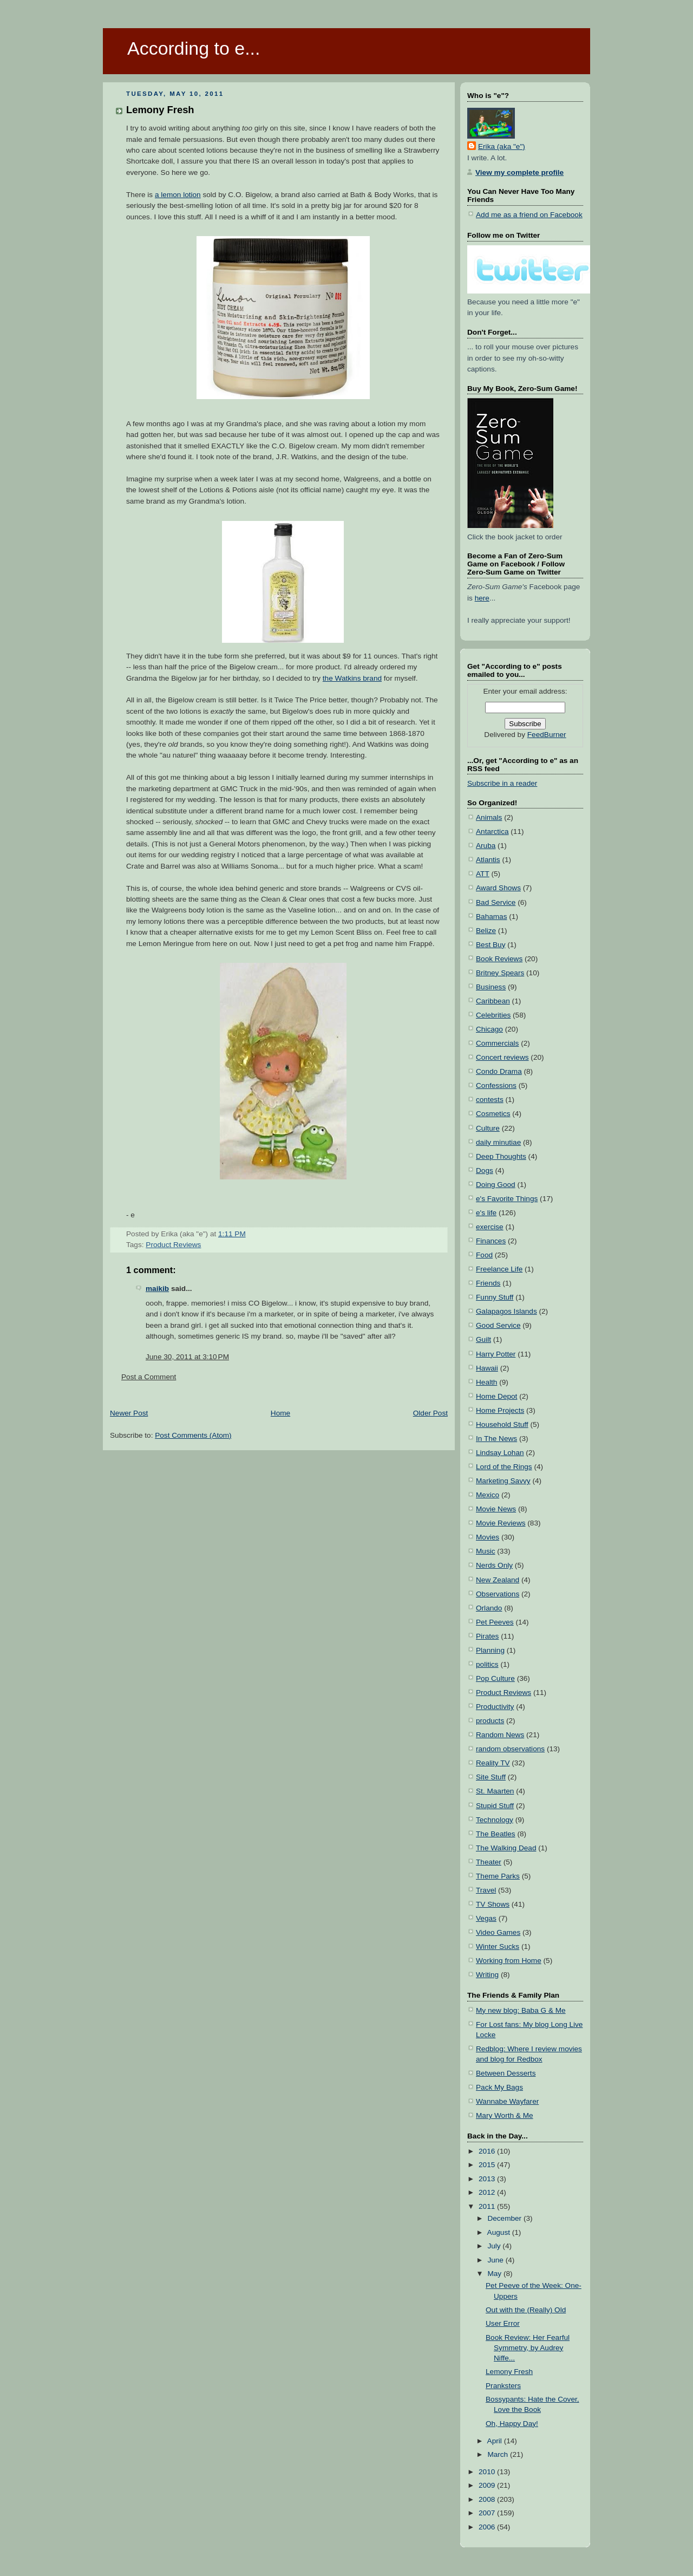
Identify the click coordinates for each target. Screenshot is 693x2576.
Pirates (487, 1636)
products (490, 1721)
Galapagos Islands (506, 1311)
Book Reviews (499, 959)
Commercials (497, 1043)
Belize (486, 931)
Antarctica (492, 831)
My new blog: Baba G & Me (521, 2010)
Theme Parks (498, 1876)
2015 (488, 2165)
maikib (157, 1288)
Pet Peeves (495, 1622)
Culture (488, 1128)
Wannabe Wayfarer (507, 2101)
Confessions (496, 1085)
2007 (488, 2513)
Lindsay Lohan (500, 1453)
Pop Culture (495, 1678)
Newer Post (129, 1413)
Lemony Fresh (160, 109)
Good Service (498, 1325)
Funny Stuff (494, 1297)
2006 (488, 2527)
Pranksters (503, 2386)
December (505, 2218)
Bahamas (491, 916)
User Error (503, 2323)
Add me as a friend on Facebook (529, 215)
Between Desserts (505, 2073)
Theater (488, 1862)
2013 (488, 2179)
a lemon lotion (178, 195)
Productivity (495, 1707)
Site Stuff (491, 1777)
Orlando (489, 1608)
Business (491, 987)
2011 (488, 2206)
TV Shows (492, 1904)
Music (485, 1551)
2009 (488, 2485)
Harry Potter (495, 1354)
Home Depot (496, 1396)
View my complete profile (519, 172)
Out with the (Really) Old (526, 2310)
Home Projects (500, 1410)
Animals (489, 817)
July (494, 2246)
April (495, 2441)
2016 (488, 2151)
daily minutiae (498, 1142)
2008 (488, 2499)
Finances (491, 1241)
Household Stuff (502, 1424)
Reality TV (493, 1763)
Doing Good (495, 1185)
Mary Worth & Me (504, 2115)
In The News (496, 1438)
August (499, 2232)
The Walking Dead (506, 1848)
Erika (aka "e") (501, 146)
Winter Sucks (497, 1946)
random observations (510, 1749)
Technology (494, 1820)
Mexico (487, 1495)
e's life (486, 1213)
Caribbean (493, 1001)
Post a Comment (148, 1377)
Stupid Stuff (495, 1806)
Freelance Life (499, 1269)
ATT (482, 874)
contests (490, 1099)
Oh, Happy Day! (512, 2424)
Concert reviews (502, 1057)
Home (280, 1413)
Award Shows (498, 888)
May (495, 2274)
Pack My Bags (499, 2087)
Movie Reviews (501, 1523)
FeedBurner (546, 735)
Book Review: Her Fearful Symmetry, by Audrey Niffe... (528, 2347)
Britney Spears (500, 973)
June (496, 2260)
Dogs (484, 1170)
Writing (487, 1975)
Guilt (483, 1339)
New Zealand (497, 1580)
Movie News (496, 1509)
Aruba (485, 846)
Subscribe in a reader (502, 783)
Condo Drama (499, 1071)
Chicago (489, 1029)
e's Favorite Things (507, 1199)
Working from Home (508, 1961)
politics (487, 1664)
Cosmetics (493, 1114)
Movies (487, 1537)
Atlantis (488, 860)
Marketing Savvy (503, 1481)
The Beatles (495, 1834)
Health (486, 1382)
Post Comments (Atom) (193, 1435)
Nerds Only (494, 1565)
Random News (500, 1735)
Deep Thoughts (501, 1156)
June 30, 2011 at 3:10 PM (187, 1357)
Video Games (498, 1932)
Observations (497, 1594)
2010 (488, 2472)
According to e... (193, 48)
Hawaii (487, 1368)
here (482, 598)
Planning (490, 1650)
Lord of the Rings (504, 1467)
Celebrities (493, 1015)
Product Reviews (173, 1245)
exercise (490, 1227)
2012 (488, 2192)
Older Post (430, 1413)
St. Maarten (495, 1791)
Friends (488, 1283)
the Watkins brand (352, 678)
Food (484, 1255)
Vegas (486, 1918)
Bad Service (495, 902)
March (498, 2454)
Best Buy (490, 945)
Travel (486, 1890)
